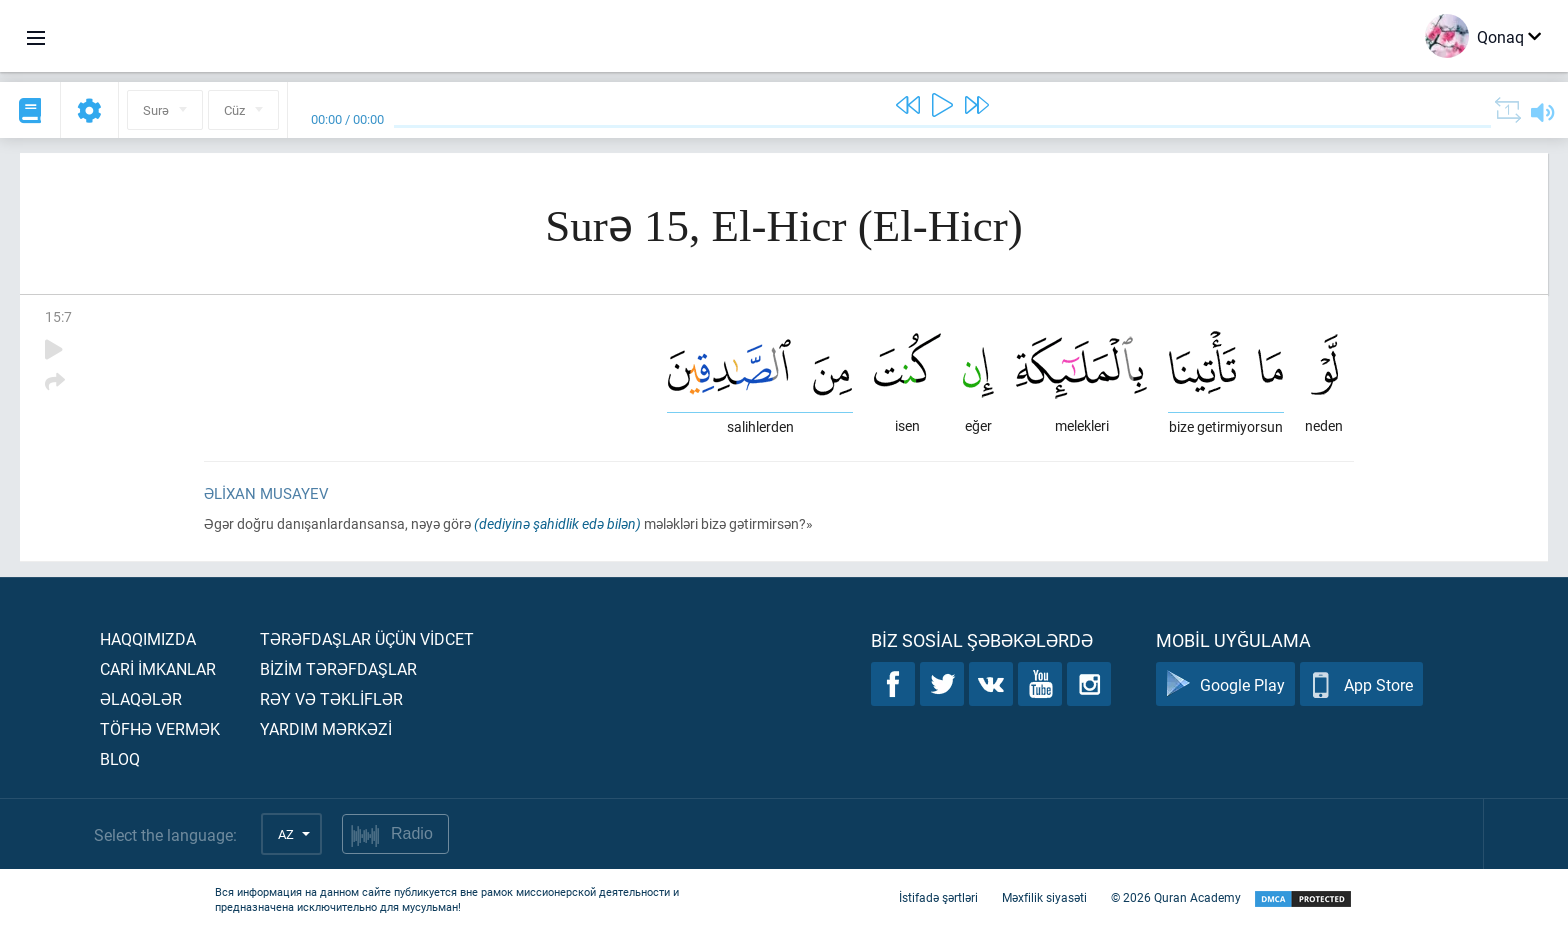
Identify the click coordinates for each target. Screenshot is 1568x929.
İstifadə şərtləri (938, 897)
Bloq (120, 758)
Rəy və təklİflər (331, 698)
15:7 (58, 316)
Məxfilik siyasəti (1044, 897)
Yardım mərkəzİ (326, 728)
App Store (1361, 684)
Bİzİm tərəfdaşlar (338, 668)
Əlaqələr (141, 698)
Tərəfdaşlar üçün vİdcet (367, 638)
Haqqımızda (148, 638)
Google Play (1225, 684)
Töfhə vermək (160, 728)
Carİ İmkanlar (158, 668)
